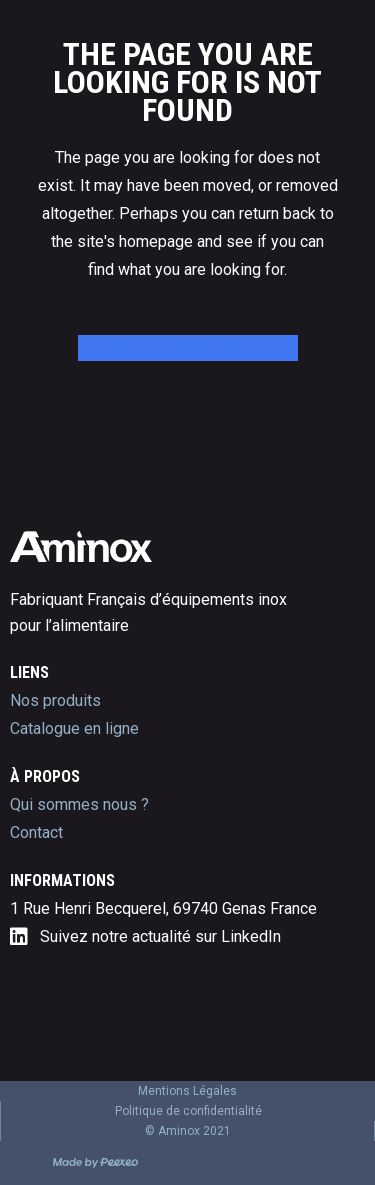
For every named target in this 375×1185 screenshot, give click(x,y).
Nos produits (55, 700)
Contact (36, 832)
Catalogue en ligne (74, 728)
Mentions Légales (187, 1091)
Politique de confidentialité (188, 1111)
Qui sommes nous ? (79, 804)
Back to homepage (188, 350)
